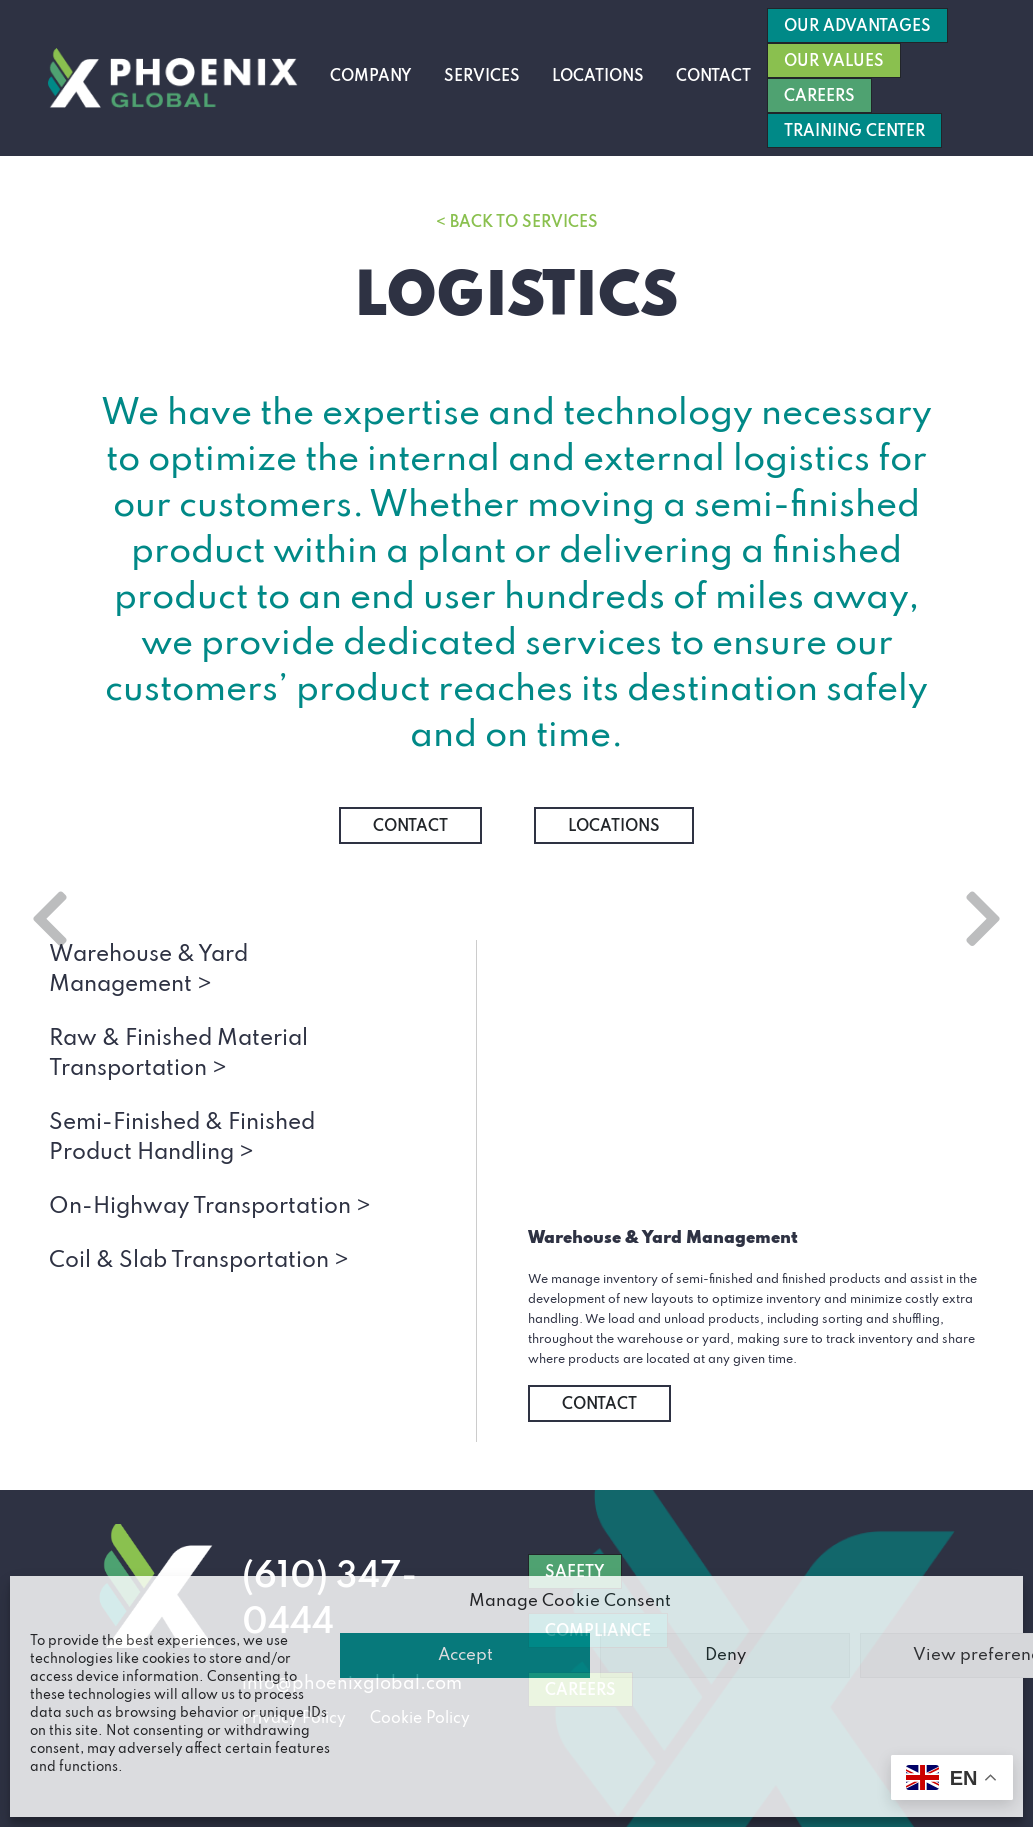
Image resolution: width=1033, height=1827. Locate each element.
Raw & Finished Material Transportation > (178, 1054)
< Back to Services (517, 223)
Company (371, 77)
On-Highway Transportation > (210, 1207)
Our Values (834, 62)
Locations (598, 77)
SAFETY (575, 1573)
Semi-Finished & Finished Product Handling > (182, 1138)
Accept (465, 1655)
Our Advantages (857, 27)
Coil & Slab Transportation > (199, 1261)
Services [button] (482, 77)
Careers (819, 97)
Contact (713, 77)
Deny (725, 1655)
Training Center (854, 132)
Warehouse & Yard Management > (148, 970)
